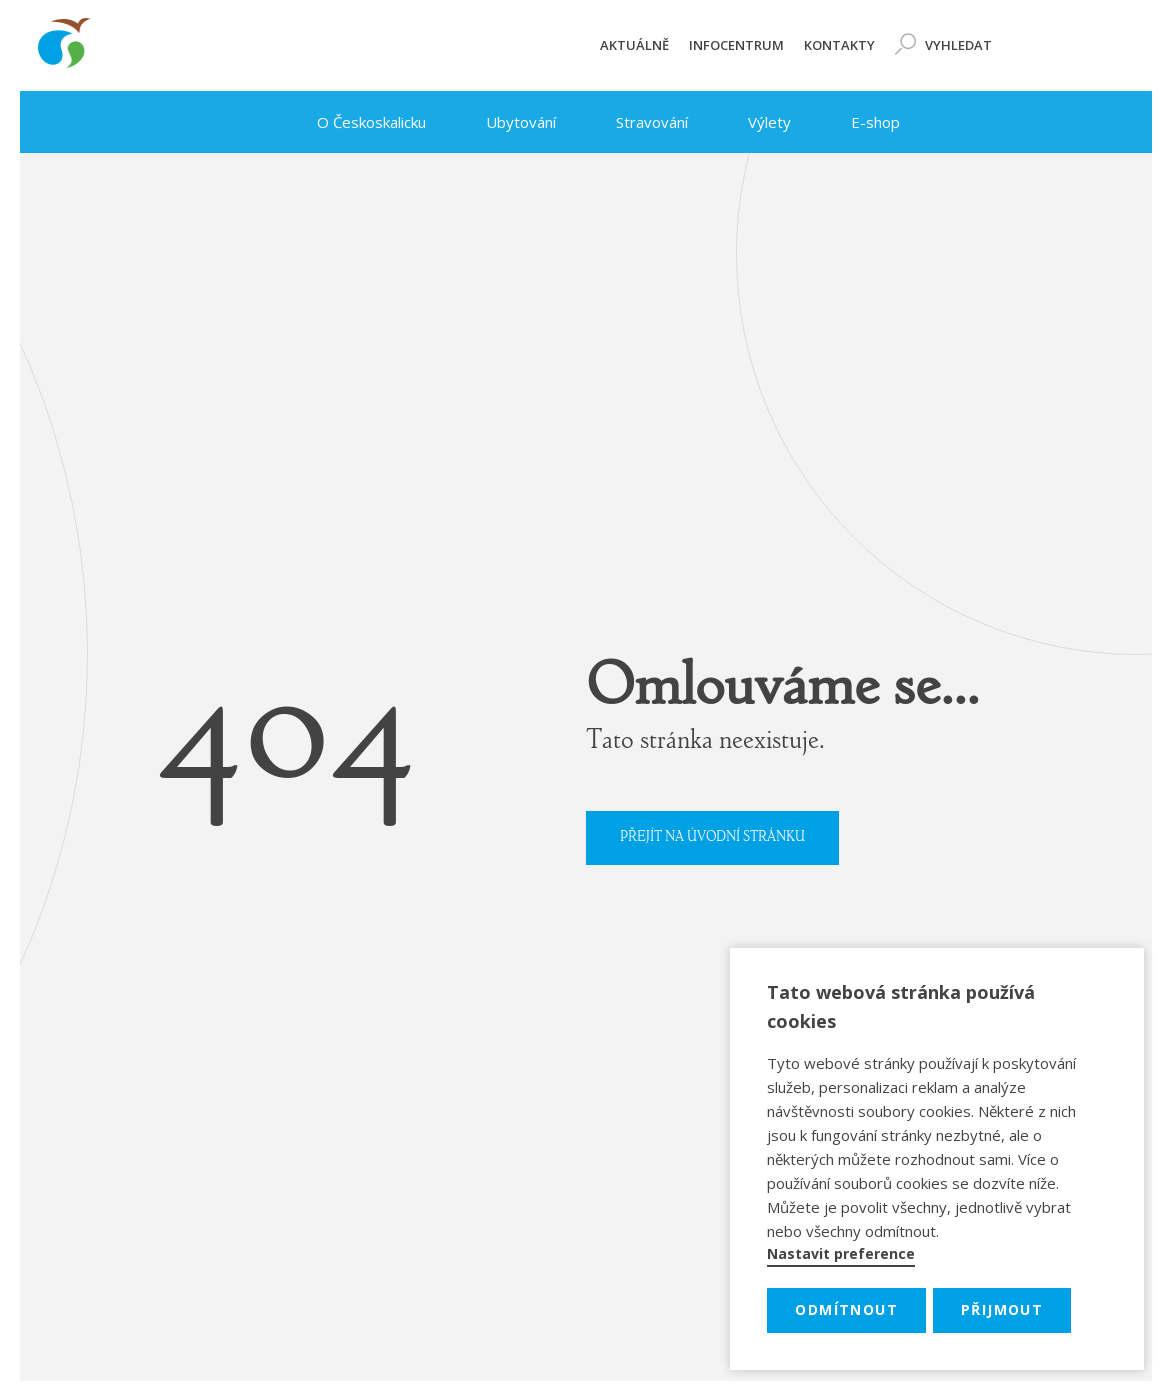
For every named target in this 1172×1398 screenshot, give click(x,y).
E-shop (855, 122)
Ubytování (501, 122)
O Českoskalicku (349, 122)
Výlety (749, 122)
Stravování (632, 122)
